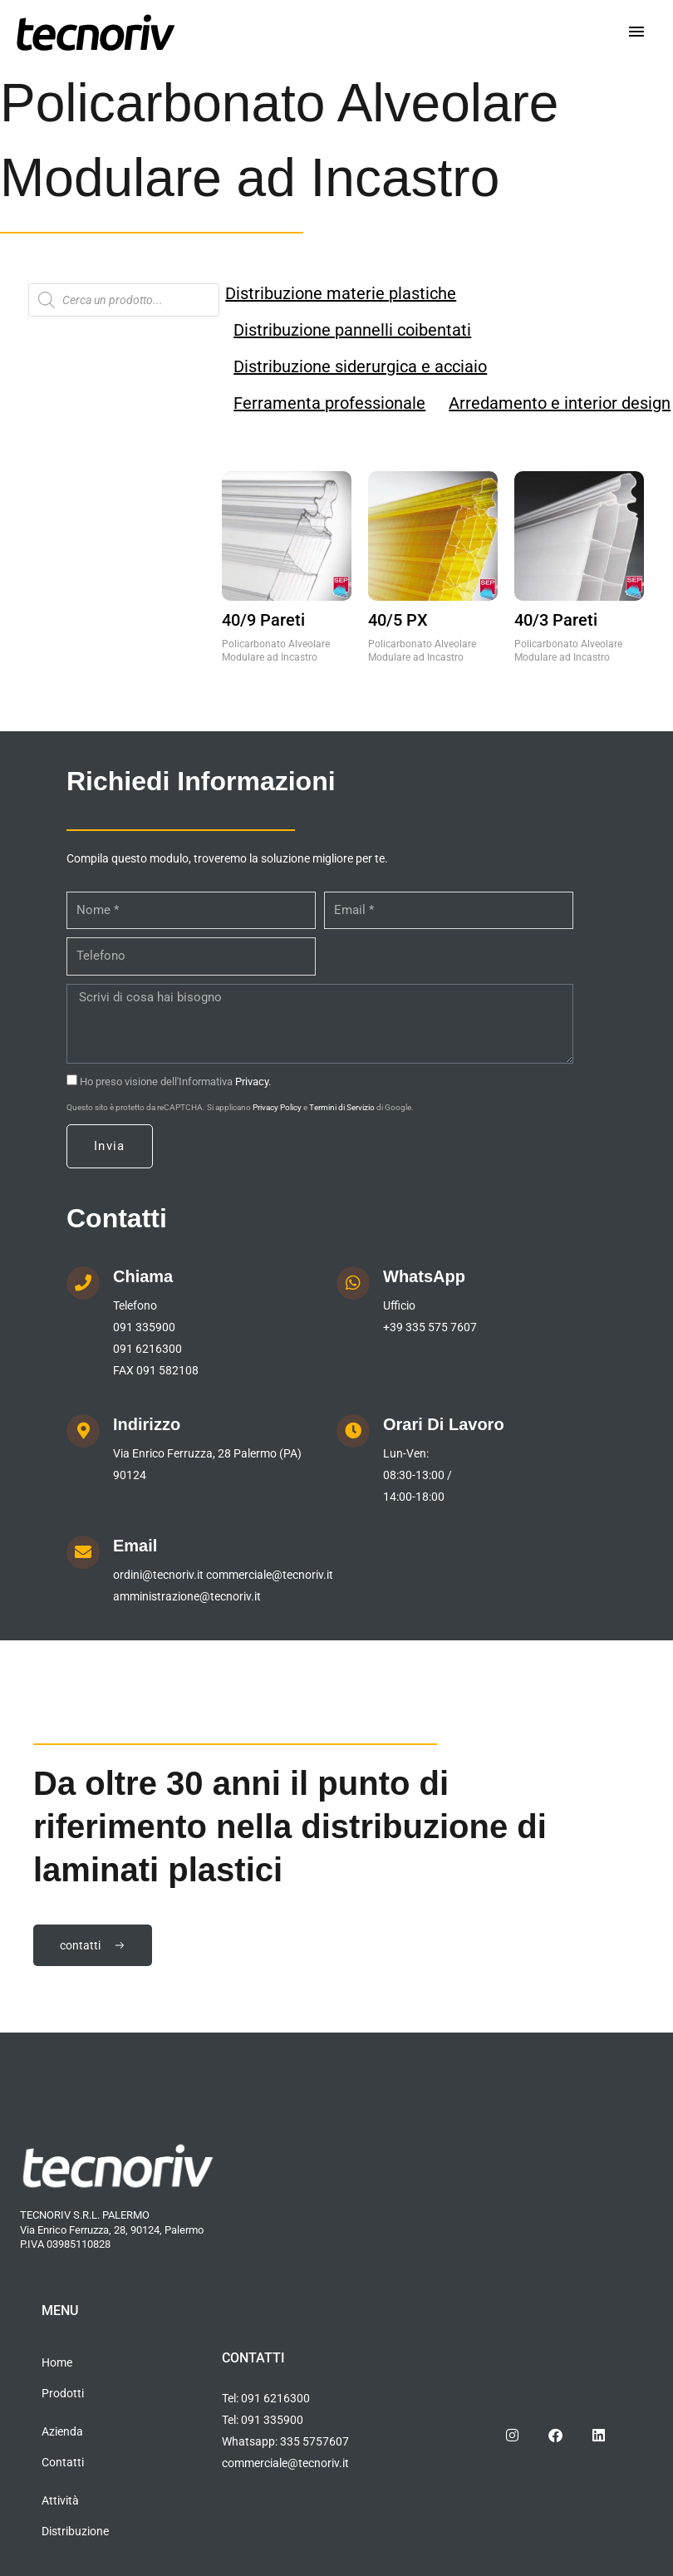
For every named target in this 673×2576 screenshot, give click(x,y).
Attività (60, 2500)
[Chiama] (83, 1283)
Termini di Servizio (342, 1107)
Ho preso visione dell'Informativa (175, 1081)
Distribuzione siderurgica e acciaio (360, 366)
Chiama (143, 1276)
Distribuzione (75, 2531)
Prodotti (63, 2393)
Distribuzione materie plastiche (340, 293)
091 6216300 (147, 1348)
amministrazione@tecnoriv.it (187, 1596)
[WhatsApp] (353, 1283)
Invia (109, 1145)
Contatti (63, 2462)
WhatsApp (424, 1276)
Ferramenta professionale (329, 403)
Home (57, 2362)
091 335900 (144, 1327)
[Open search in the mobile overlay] (123, 300)
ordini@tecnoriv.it (158, 1574)
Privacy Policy (277, 1107)
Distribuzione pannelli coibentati (352, 330)
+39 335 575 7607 (430, 1327)
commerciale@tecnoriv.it (269, 1574)
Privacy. (253, 1081)
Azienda (62, 2431)
